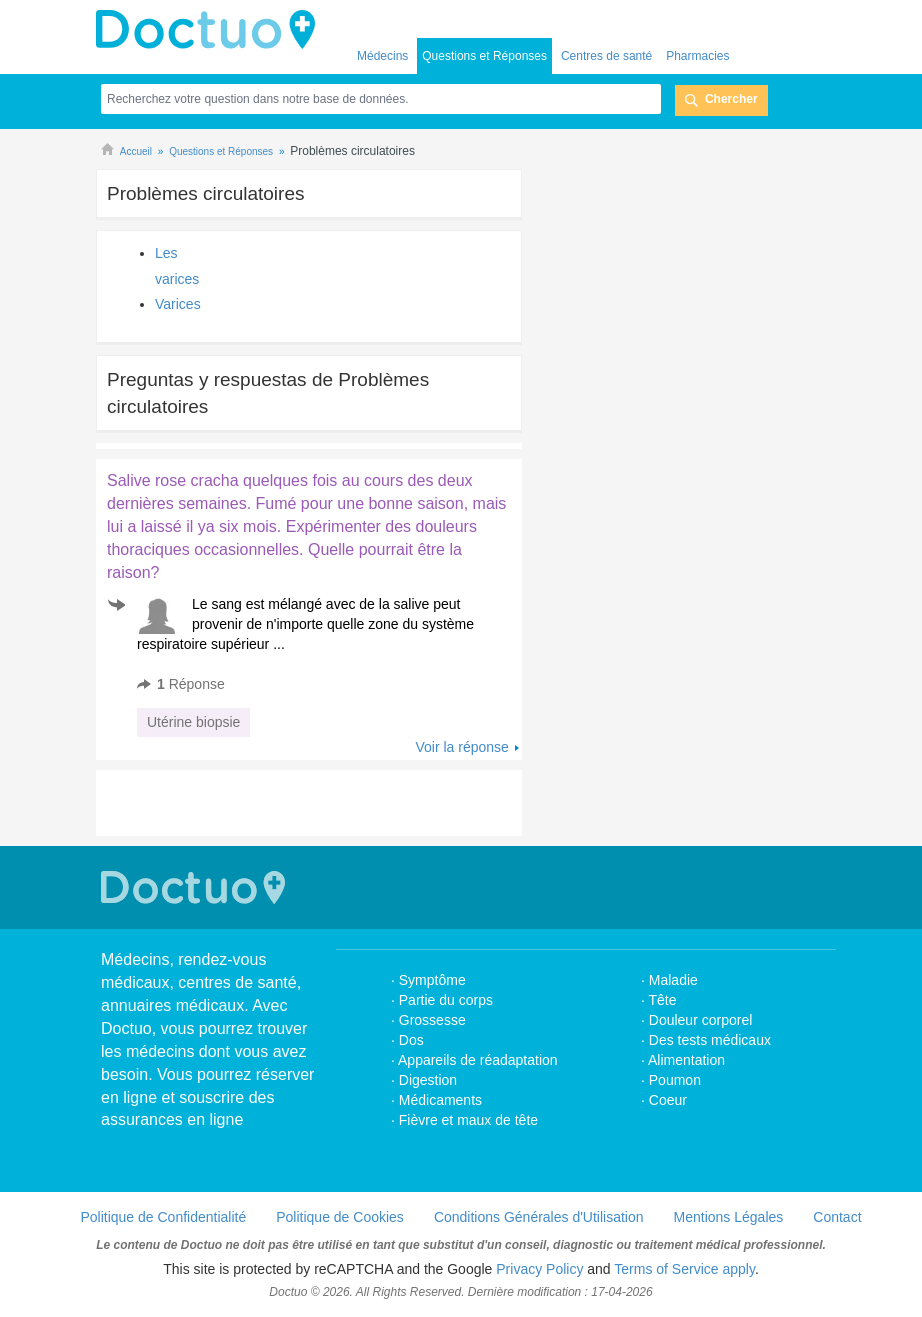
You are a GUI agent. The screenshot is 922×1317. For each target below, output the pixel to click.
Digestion (430, 1080)
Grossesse (432, 1020)
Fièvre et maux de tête (468, 1120)
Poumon (675, 1080)
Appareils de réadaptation (478, 1060)
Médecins (382, 56)
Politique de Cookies (340, 1217)
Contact (837, 1217)
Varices (178, 304)
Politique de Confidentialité (163, 1217)
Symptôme (432, 980)
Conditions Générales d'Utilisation (539, 1217)
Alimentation (686, 1060)
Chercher (731, 99)
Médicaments (440, 1100)
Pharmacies (697, 56)
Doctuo (211, 30)
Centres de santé (606, 56)
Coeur (668, 1100)
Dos (411, 1040)
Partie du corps (448, 1000)
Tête (663, 1000)
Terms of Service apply (684, 1269)
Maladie (673, 980)
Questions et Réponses (484, 56)
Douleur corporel (701, 1020)
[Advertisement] (333, 803)
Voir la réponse (461, 747)
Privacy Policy (539, 1269)
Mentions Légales (729, 1217)
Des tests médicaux (710, 1040)
